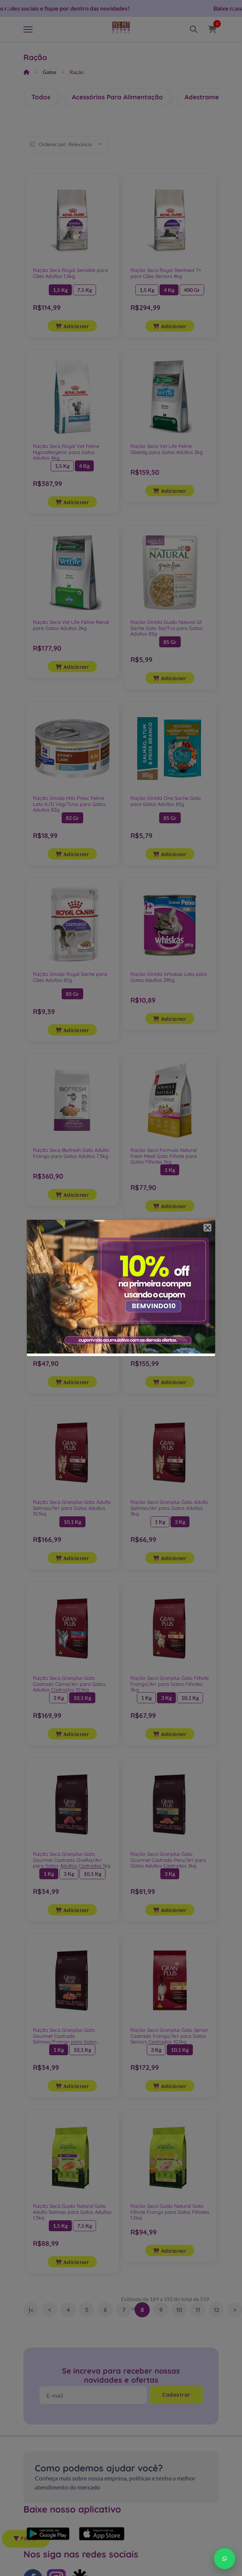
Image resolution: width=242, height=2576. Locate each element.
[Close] (207, 1228)
